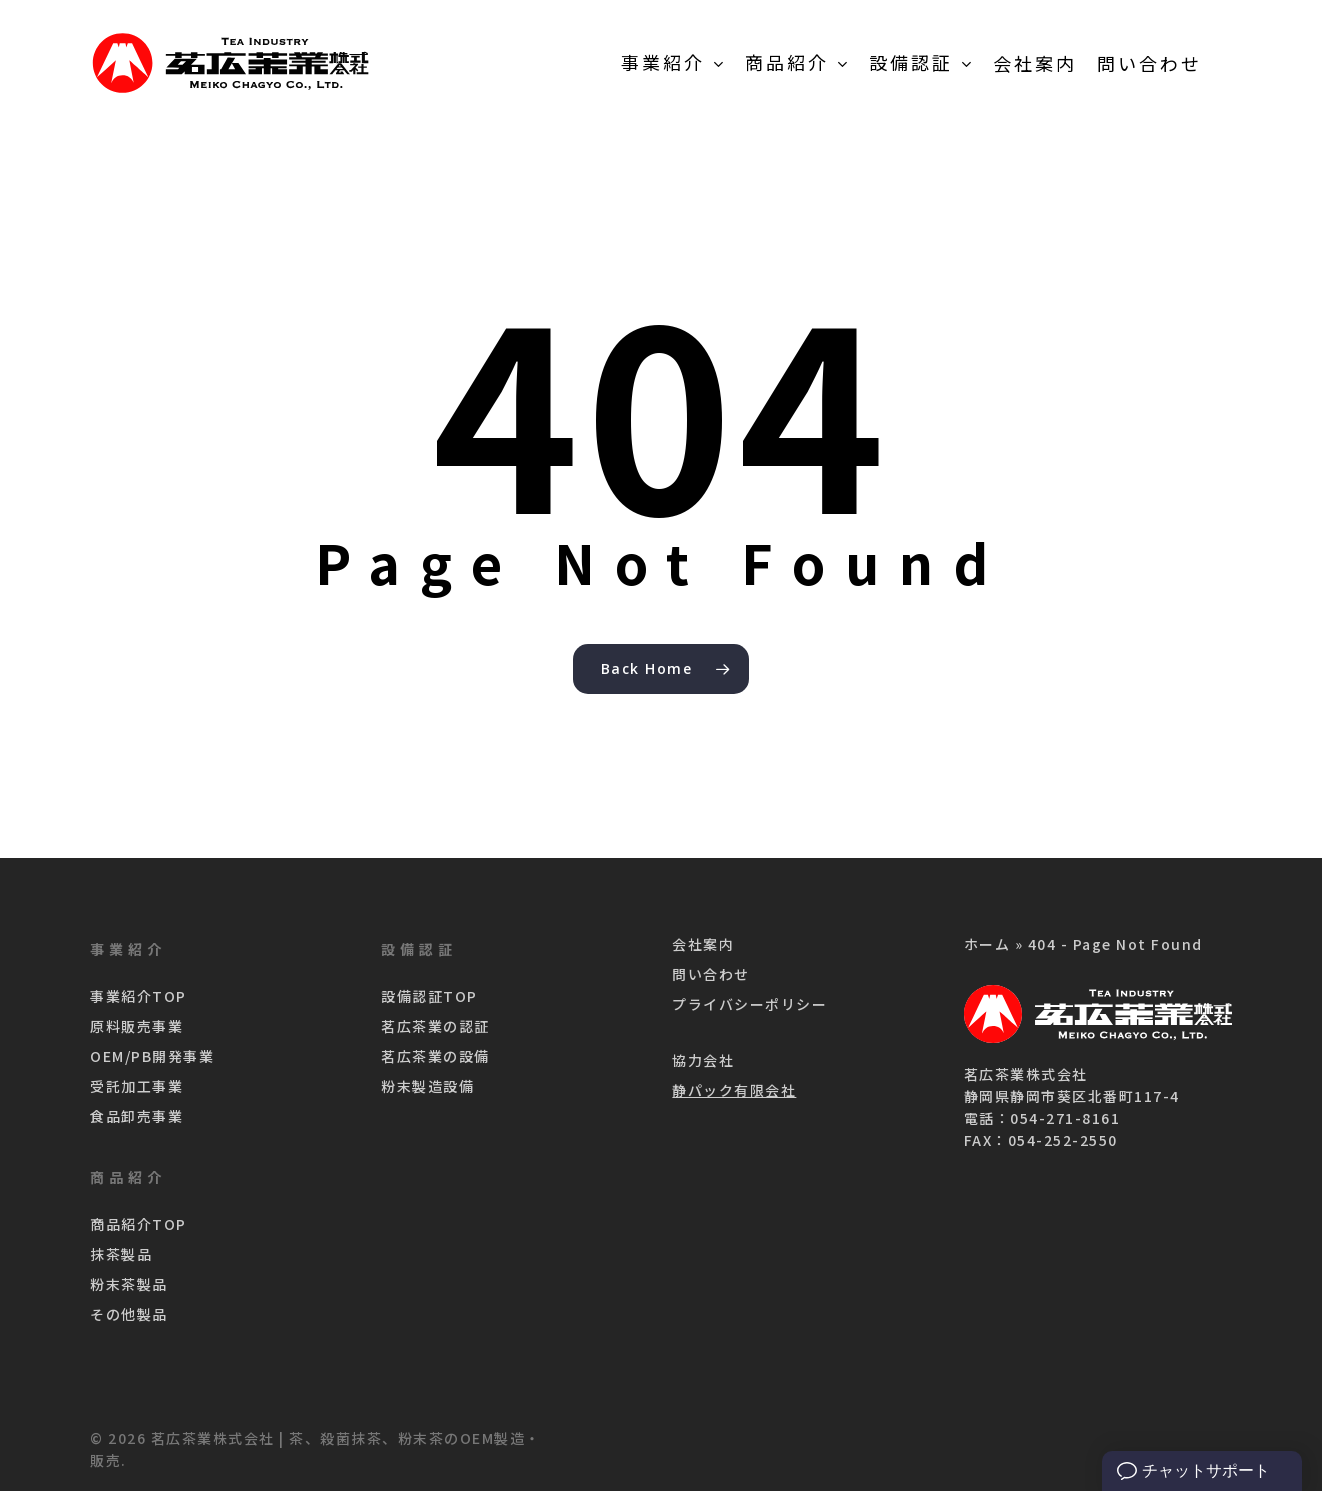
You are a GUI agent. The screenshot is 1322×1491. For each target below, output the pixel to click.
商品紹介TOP (138, 1224)
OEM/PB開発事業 (152, 1056)
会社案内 (703, 944)
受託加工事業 (136, 1086)
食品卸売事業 (136, 1116)
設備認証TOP (429, 996)
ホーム (987, 944)
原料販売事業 (136, 1026)
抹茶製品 (121, 1254)
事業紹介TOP (138, 996)
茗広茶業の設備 (435, 1056)
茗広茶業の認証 (435, 1026)
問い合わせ (711, 974)
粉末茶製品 (129, 1284)
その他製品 (129, 1314)
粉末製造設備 (427, 1086)
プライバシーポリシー (749, 1004)
